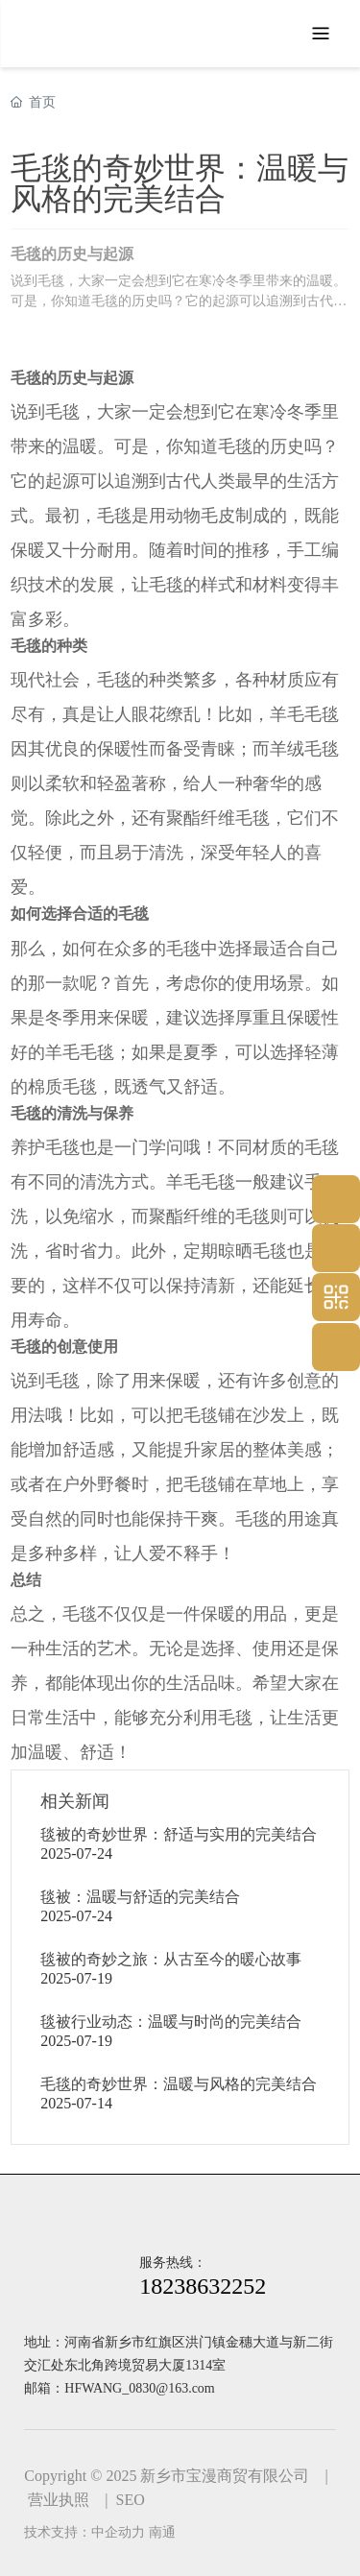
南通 (162, 2532)
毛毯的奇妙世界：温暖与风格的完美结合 (178, 2084)
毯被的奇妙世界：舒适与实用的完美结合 (178, 1834)
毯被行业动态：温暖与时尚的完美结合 (170, 2021)
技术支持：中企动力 (84, 2532)
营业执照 (58, 2500)
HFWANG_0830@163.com (139, 2388)
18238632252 (202, 2286)
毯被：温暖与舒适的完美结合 (140, 1897)
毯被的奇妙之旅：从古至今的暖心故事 (170, 1959)
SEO (130, 2500)
